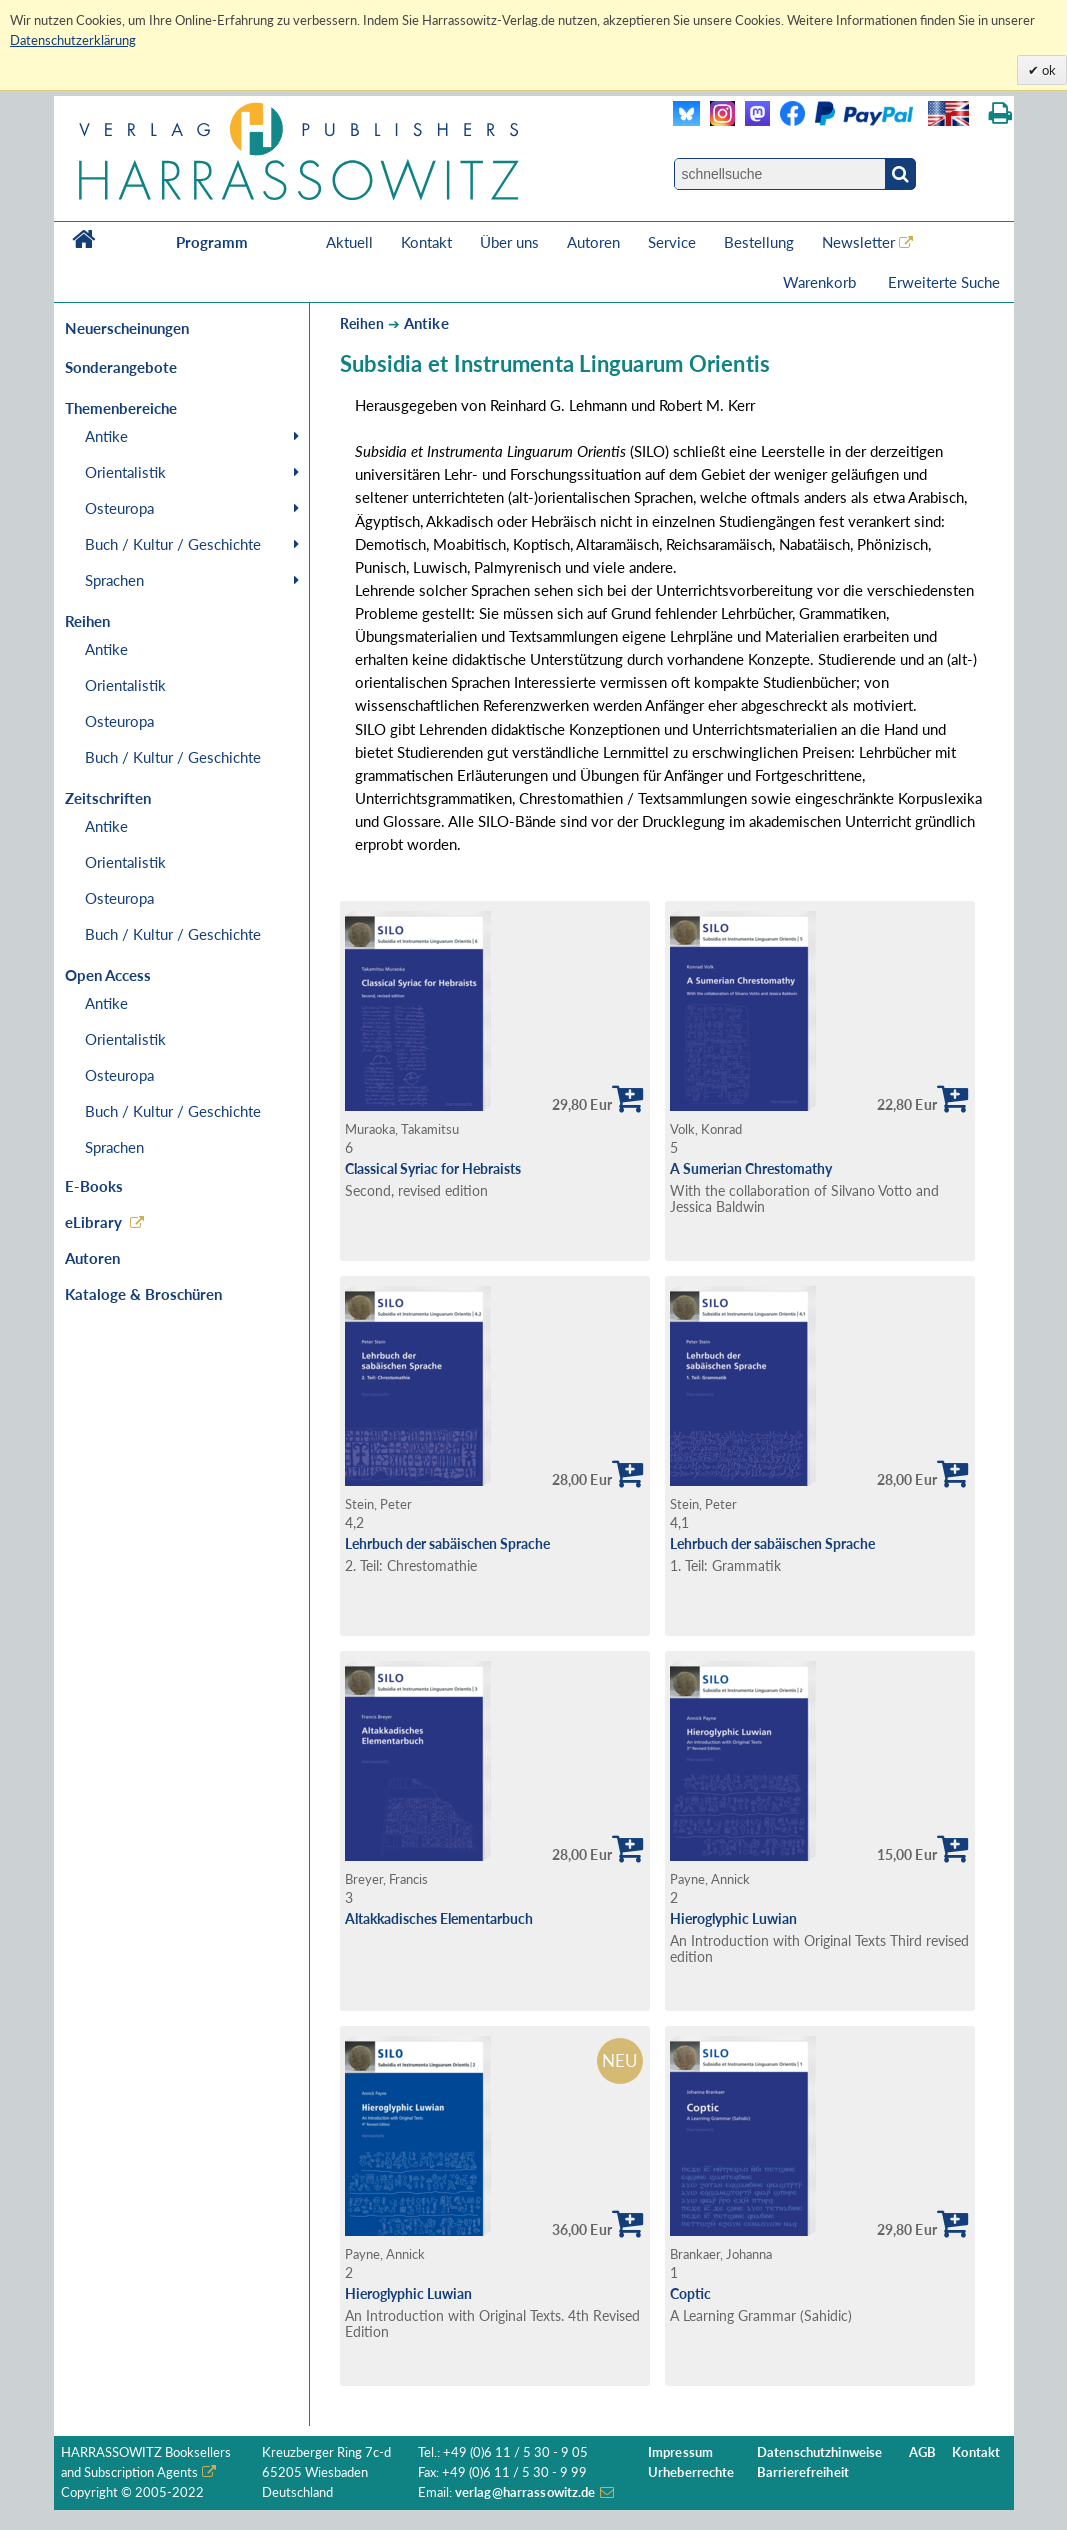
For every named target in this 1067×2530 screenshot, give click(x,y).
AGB (922, 2452)
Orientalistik (125, 472)
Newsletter (858, 242)
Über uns (509, 242)
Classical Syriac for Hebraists (433, 1168)
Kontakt (426, 242)
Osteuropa (119, 508)
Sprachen (114, 580)
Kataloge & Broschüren (143, 1294)
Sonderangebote (121, 367)
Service (672, 242)
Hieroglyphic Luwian (733, 1918)
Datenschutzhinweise (819, 2452)
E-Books (94, 1186)
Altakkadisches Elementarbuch (439, 1918)
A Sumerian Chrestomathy (751, 1168)
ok (1047, 70)
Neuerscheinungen (127, 328)
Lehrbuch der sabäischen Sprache (447, 1543)
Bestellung (759, 242)
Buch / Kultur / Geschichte (173, 544)
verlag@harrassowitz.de (525, 2492)
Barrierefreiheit (803, 2472)
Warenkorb (821, 282)
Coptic (690, 2293)
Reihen (362, 323)
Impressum (680, 2452)
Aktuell (349, 242)
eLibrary (93, 1222)
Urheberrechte (691, 2472)
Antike (106, 436)
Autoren (593, 242)
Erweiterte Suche (944, 282)
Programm (212, 242)
